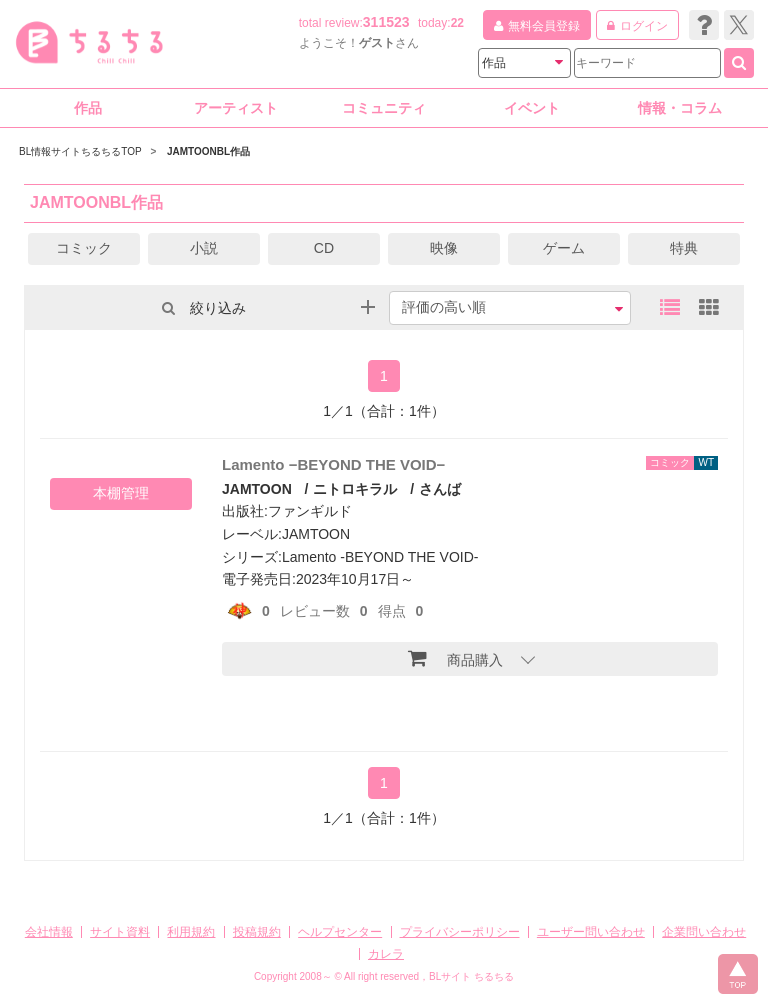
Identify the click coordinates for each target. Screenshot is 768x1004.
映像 (444, 248)
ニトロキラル (355, 489)
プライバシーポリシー (460, 932)
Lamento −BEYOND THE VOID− (333, 464)
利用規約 (191, 932)
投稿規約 (257, 932)
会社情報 (49, 932)
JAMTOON (257, 489)
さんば (440, 489)
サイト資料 (120, 932)
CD (324, 248)
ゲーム (564, 248)
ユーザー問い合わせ (591, 932)
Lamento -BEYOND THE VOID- (380, 557)
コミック (84, 248)
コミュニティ (384, 108)
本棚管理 (121, 493)
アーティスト (236, 108)
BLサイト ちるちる (471, 976)
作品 (88, 108)
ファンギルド (310, 511)
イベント (532, 108)
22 (457, 23)
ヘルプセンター (340, 932)
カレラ (386, 954)
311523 (386, 22)
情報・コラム (680, 108)
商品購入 (455, 658)
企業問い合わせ (704, 932)
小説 (204, 248)
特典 (684, 248)
